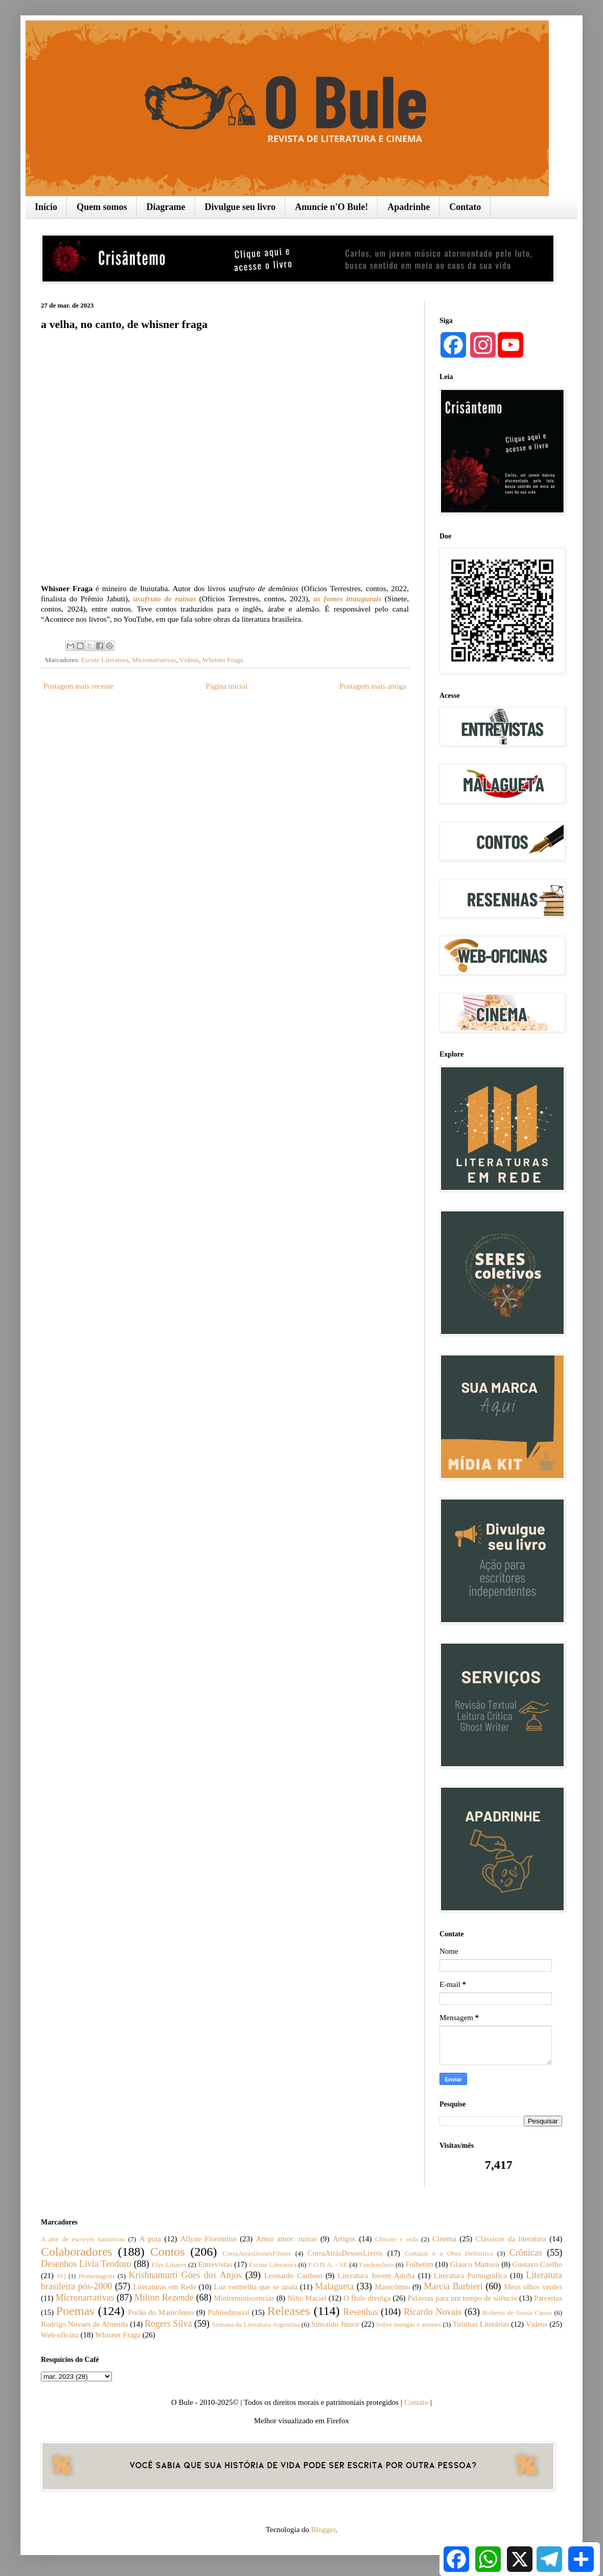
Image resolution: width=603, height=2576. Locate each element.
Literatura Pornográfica (470, 2275)
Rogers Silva (168, 2324)
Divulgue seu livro (240, 207)
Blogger (323, 2529)
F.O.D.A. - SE (327, 2264)
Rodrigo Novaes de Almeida (84, 2324)
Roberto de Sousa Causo (516, 2312)
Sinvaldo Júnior (335, 2324)
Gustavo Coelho (537, 2264)
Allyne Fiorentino (208, 2239)
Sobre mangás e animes (408, 2324)
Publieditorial (228, 2312)
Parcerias (548, 2298)
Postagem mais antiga (372, 686)
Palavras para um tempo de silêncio (462, 2298)
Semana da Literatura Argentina (255, 2324)
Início (46, 207)
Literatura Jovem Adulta (376, 2275)
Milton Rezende (164, 2297)
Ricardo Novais (433, 2312)
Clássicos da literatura (511, 2239)
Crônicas (525, 2252)
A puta (150, 2239)
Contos (167, 2251)
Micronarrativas (154, 660)
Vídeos (189, 660)
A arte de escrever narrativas (83, 2239)
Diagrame (166, 207)
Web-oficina (60, 2335)
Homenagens (96, 2276)
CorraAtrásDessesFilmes (256, 2253)
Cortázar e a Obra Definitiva (449, 2253)
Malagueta (334, 2286)
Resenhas (360, 2312)
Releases (288, 2310)
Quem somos (102, 207)
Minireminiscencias (244, 2298)
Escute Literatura (105, 660)
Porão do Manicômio (161, 2312)
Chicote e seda (396, 2239)
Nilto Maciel (307, 2298)
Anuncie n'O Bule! (331, 207)
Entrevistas (215, 2264)
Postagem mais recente (78, 686)
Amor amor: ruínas (286, 2239)
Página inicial (226, 686)
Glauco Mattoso (475, 2264)
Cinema (444, 2239)
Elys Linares (168, 2264)
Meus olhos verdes (533, 2287)
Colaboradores (76, 2251)
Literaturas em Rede (164, 2287)
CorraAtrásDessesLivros (345, 2253)
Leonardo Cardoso (293, 2275)
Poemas (75, 2310)
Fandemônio (376, 2264)
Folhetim (419, 2264)
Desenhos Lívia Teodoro (86, 2264)
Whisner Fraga (222, 660)
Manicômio (392, 2287)
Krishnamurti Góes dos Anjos (185, 2275)
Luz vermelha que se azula (255, 2287)
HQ (61, 2276)
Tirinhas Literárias (481, 2324)
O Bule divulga (366, 2298)
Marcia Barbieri (453, 2286)
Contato (465, 207)
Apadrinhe (408, 207)
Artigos (344, 2239)
